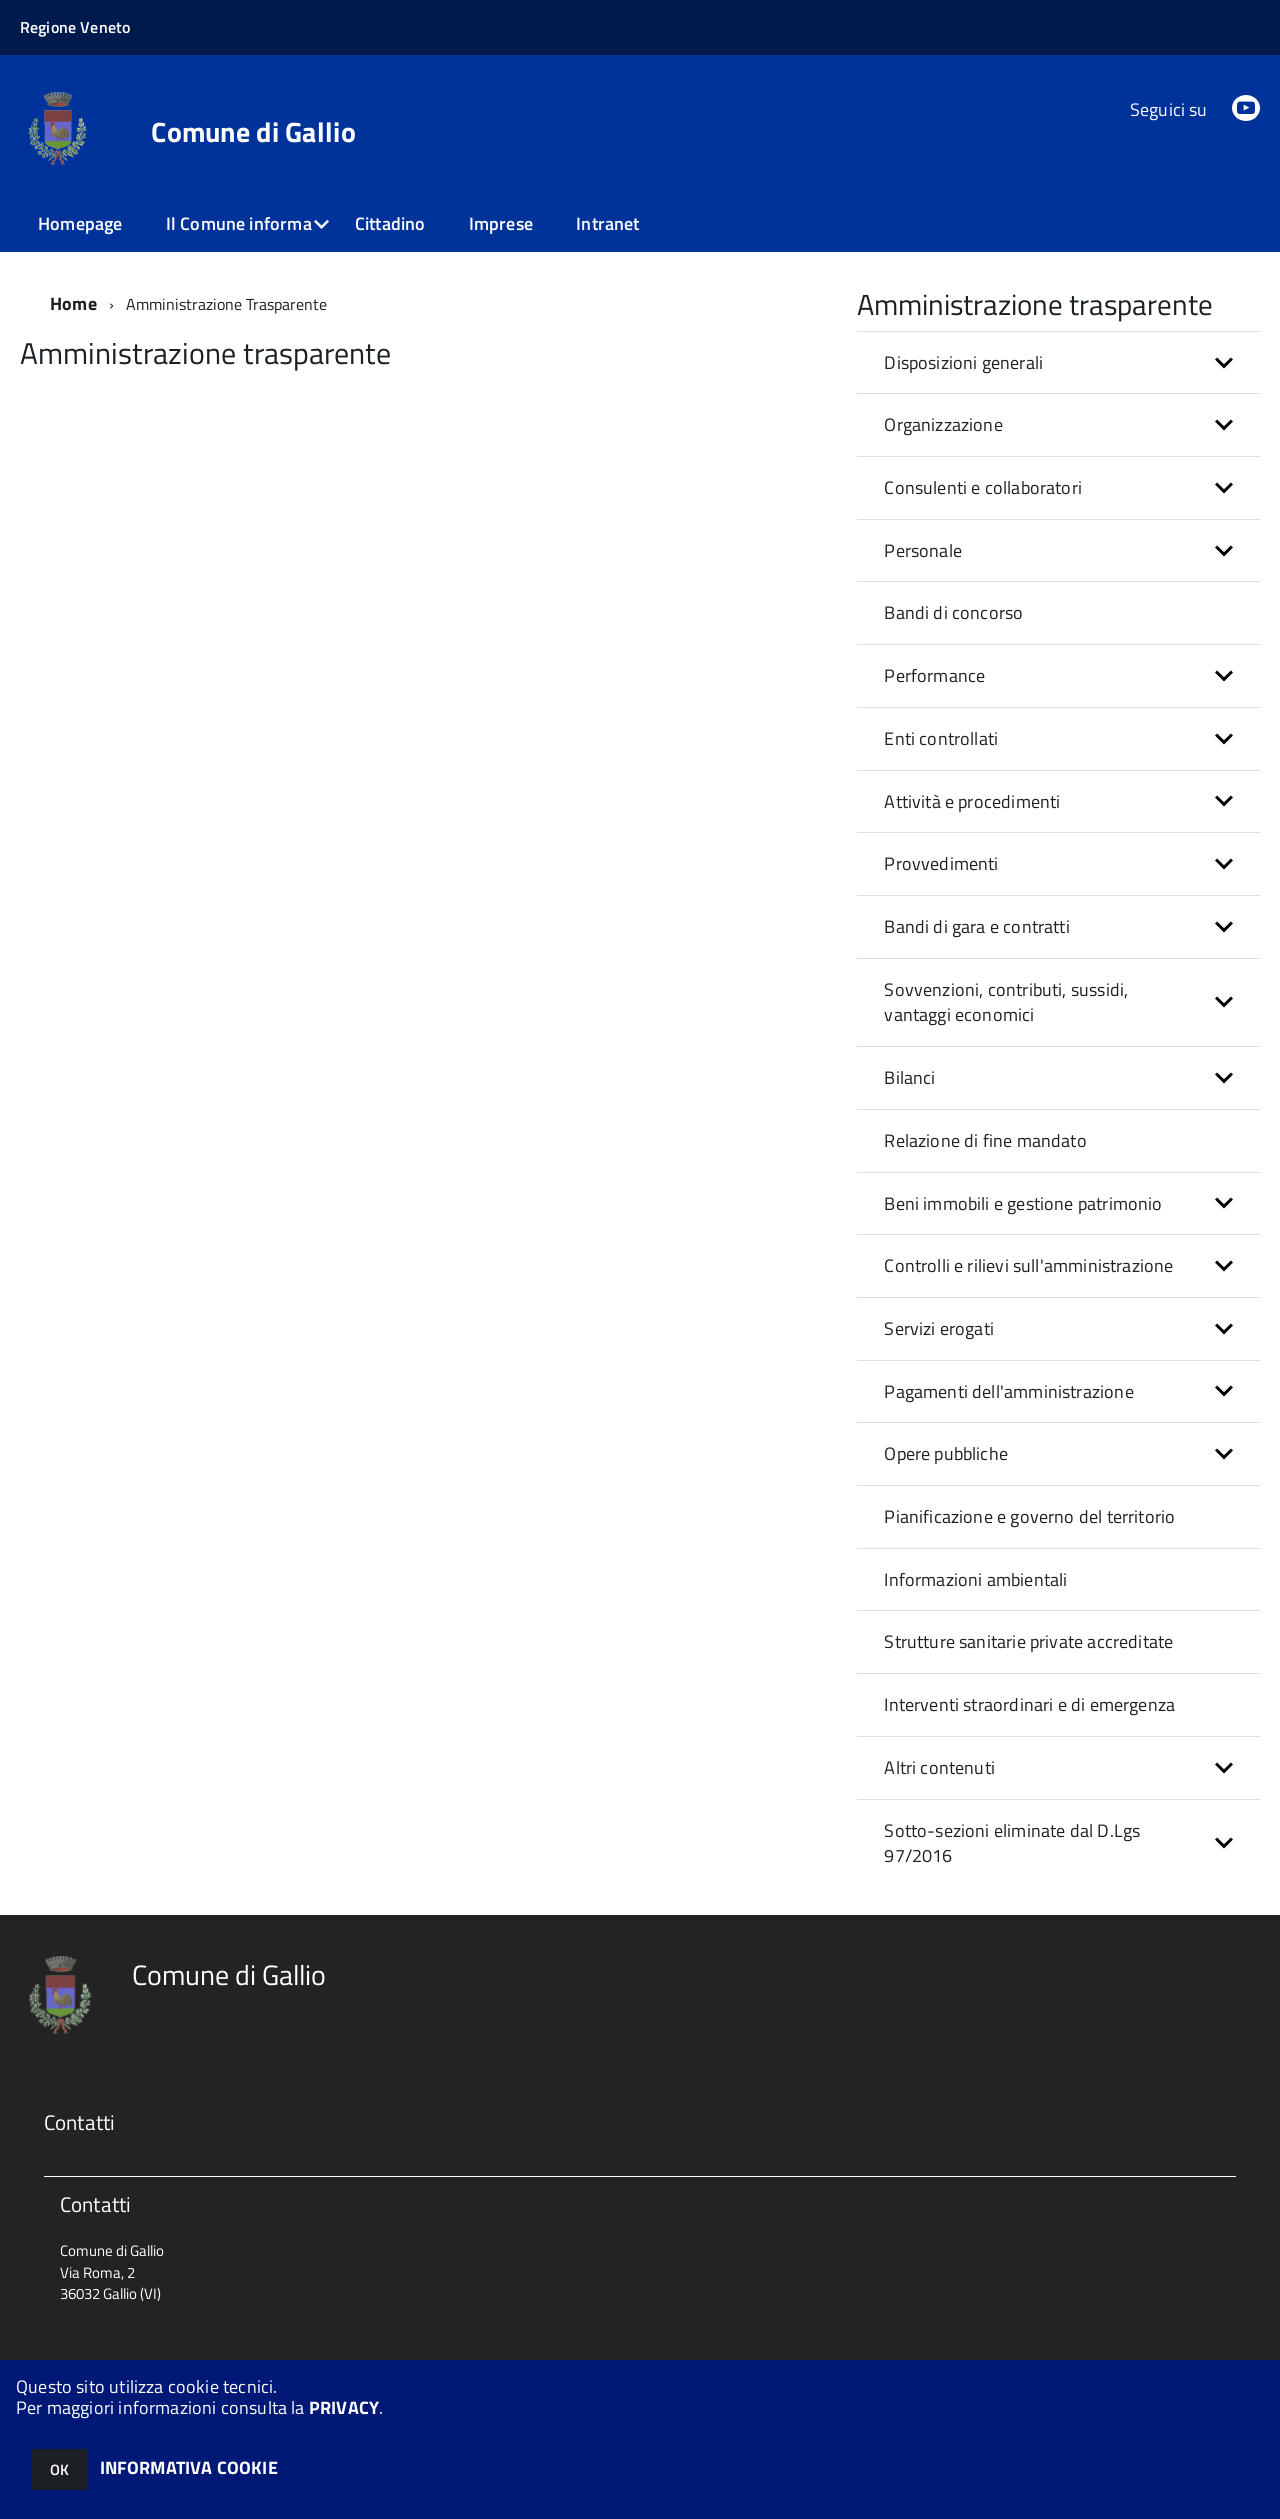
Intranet (607, 223)
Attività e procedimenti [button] (972, 801)
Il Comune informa (239, 223)
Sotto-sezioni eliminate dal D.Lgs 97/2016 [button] (1012, 1843)
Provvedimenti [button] (941, 863)
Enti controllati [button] (941, 738)
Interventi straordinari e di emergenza (1029, 1704)
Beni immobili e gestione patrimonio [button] (1023, 1203)
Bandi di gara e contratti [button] (977, 926)
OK (59, 2469)
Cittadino (390, 223)
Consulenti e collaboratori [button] (983, 487)
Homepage (80, 223)
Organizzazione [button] (943, 424)
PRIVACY (344, 2407)
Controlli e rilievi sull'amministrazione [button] (1028, 1265)
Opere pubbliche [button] (946, 1453)
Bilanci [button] (909, 1077)
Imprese (501, 223)
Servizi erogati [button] (939, 1328)
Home (73, 303)
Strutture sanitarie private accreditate (1028, 1641)
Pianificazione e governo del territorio (1029, 1516)
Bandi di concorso (953, 612)
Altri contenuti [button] (939, 1767)
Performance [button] (934, 675)
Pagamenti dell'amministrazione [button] (1008, 1391)
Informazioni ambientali (975, 1579)
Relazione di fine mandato (985, 1140)
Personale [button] (923, 550)
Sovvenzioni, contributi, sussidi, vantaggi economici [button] (1006, 1002)
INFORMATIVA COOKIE (189, 2467)
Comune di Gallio (253, 132)
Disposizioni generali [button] (963, 362)
